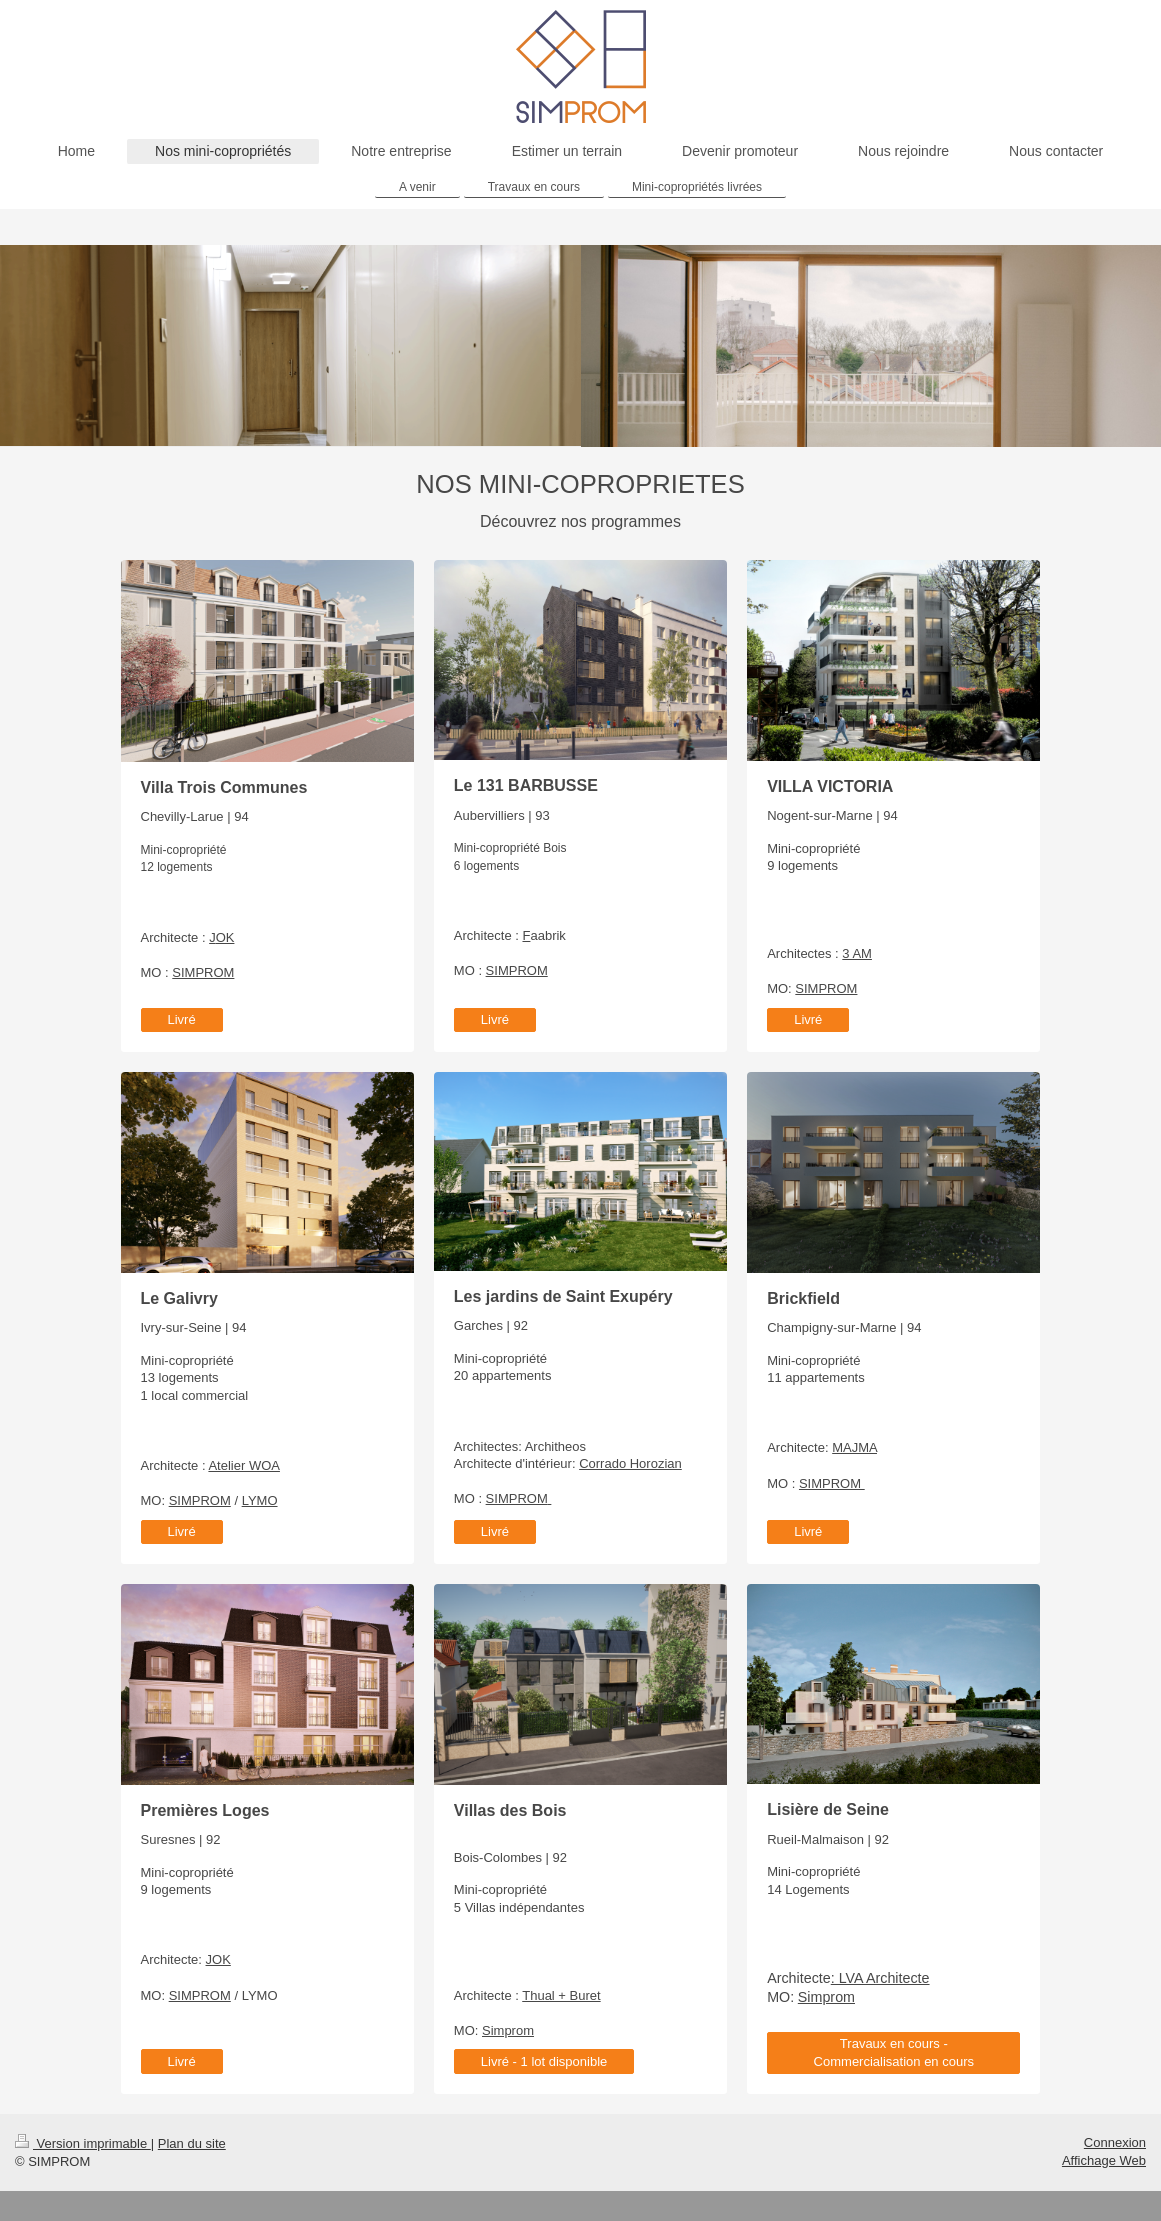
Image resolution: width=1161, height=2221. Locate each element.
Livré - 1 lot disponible (544, 2061)
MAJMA (854, 1447)
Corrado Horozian (630, 1463)
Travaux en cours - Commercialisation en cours (894, 2052)
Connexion (1115, 2142)
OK (225, 937)
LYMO (260, 1500)
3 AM (857, 953)
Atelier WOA (244, 1465)
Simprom (508, 2030)
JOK (218, 1959)
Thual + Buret (561, 1995)
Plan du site (192, 2143)
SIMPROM (203, 972)
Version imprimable (83, 2143)
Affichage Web (1104, 2160)
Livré (182, 1019)
